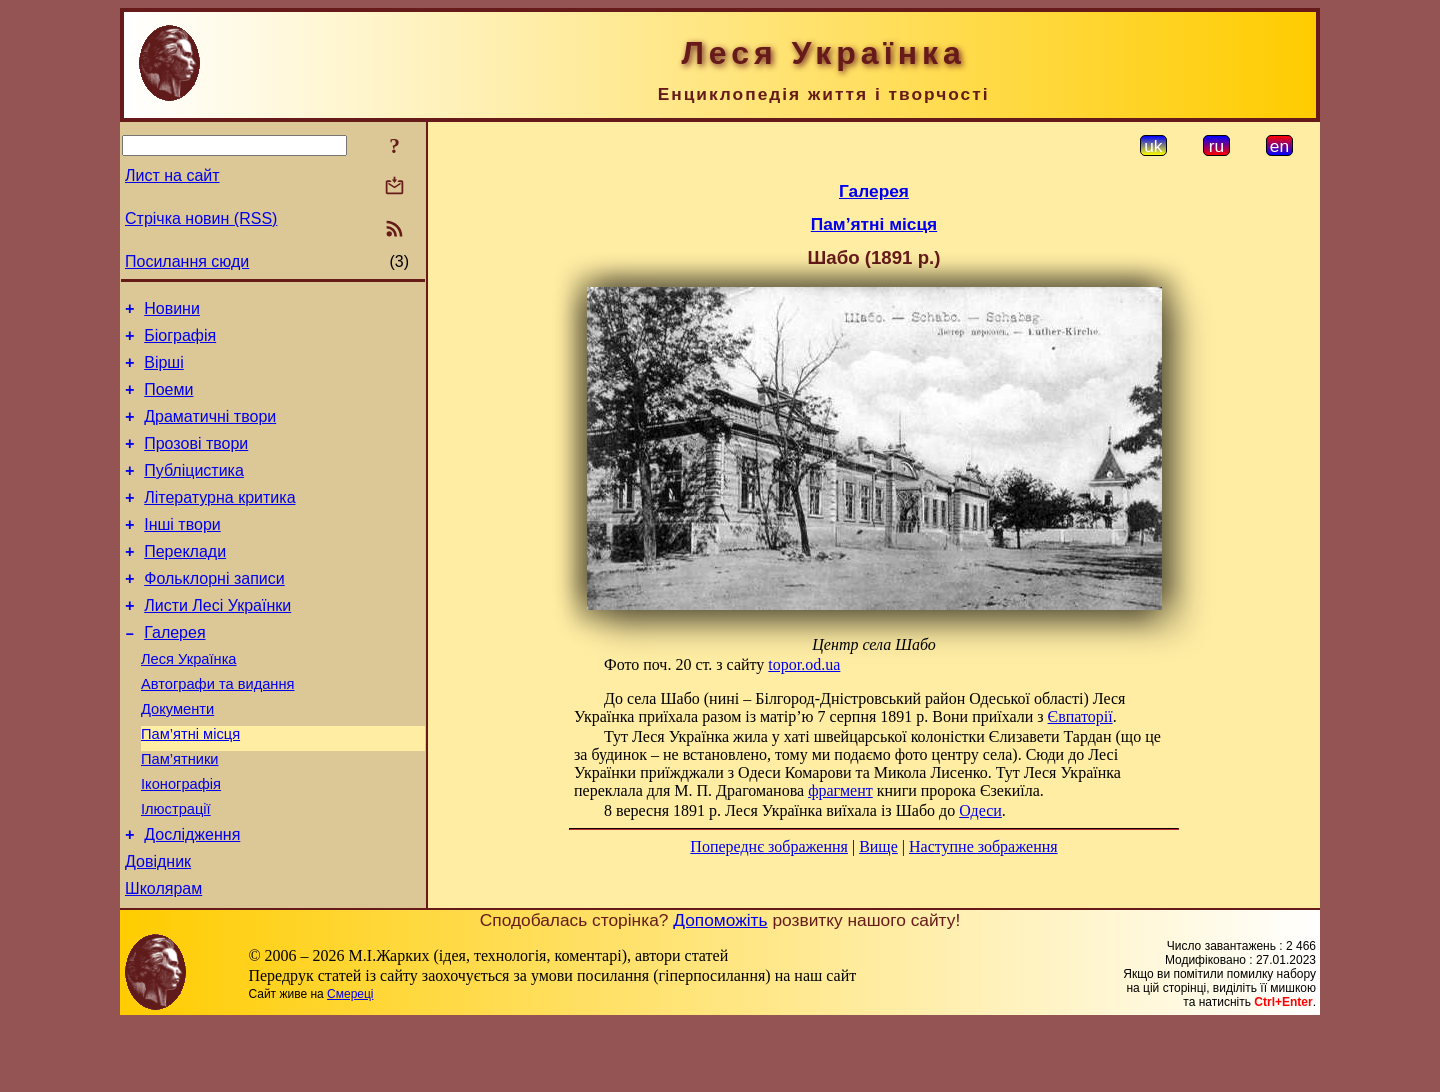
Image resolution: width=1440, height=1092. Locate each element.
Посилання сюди (187, 261)
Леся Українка (189, 701)
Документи (177, 757)
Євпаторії (1080, 716)
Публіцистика (194, 491)
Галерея (174, 671)
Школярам (163, 957)
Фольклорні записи (214, 611)
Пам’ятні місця (190, 785)
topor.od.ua (804, 664)
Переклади (185, 581)
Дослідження (192, 897)
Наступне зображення (983, 846)
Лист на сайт (172, 175)
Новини (172, 311)
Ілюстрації (176, 869)
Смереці (350, 1063)
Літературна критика (219, 521)
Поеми (168, 401)
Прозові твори (196, 461)
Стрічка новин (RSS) (201, 218)
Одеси (980, 810)
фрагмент (840, 790)
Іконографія (181, 841)
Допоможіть (720, 989)
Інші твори (182, 551)
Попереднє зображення (769, 846)
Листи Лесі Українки (217, 641)
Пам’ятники (180, 813)
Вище (878, 846)
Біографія (180, 341)
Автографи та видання (217, 729)
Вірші (164, 371)
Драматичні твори (210, 431)
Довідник (158, 927)
